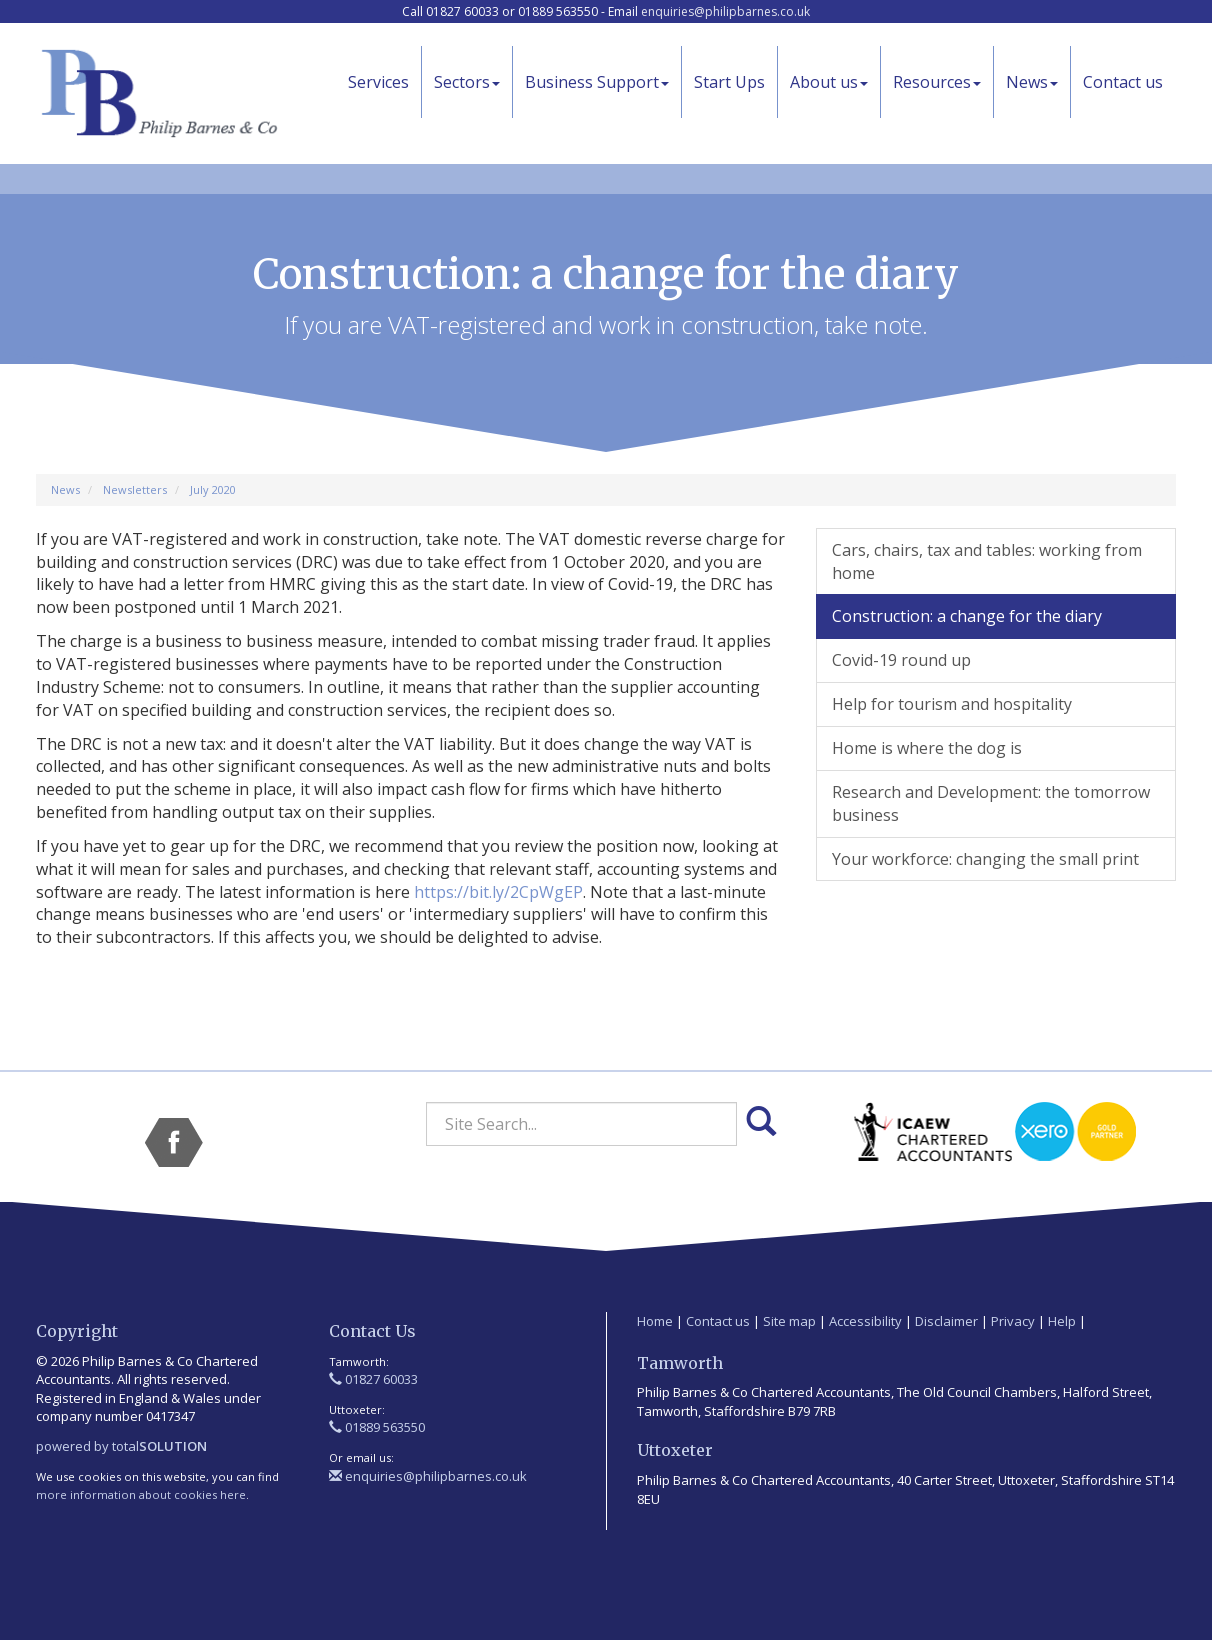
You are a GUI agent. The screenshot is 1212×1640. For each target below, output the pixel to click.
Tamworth (680, 1363)
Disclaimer (946, 1321)
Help (1062, 1321)
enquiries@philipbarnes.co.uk (725, 11)
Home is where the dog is (927, 748)
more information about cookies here (141, 1494)
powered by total (121, 1446)
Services (378, 82)
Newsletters (135, 489)
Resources (937, 82)
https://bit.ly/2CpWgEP (498, 892)
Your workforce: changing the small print (985, 859)
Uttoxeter (675, 1450)
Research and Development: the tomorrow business (991, 803)
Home (655, 1321)
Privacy (1013, 1321)
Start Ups (729, 82)
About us (829, 82)
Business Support (597, 82)
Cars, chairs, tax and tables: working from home (987, 561)
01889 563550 (377, 1427)
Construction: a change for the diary (967, 616)
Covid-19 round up (901, 660)
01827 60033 (373, 1379)
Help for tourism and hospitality (952, 704)
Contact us (1123, 82)
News (1032, 82)
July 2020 (213, 489)
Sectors (467, 82)
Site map (789, 1321)
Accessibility (865, 1321)
